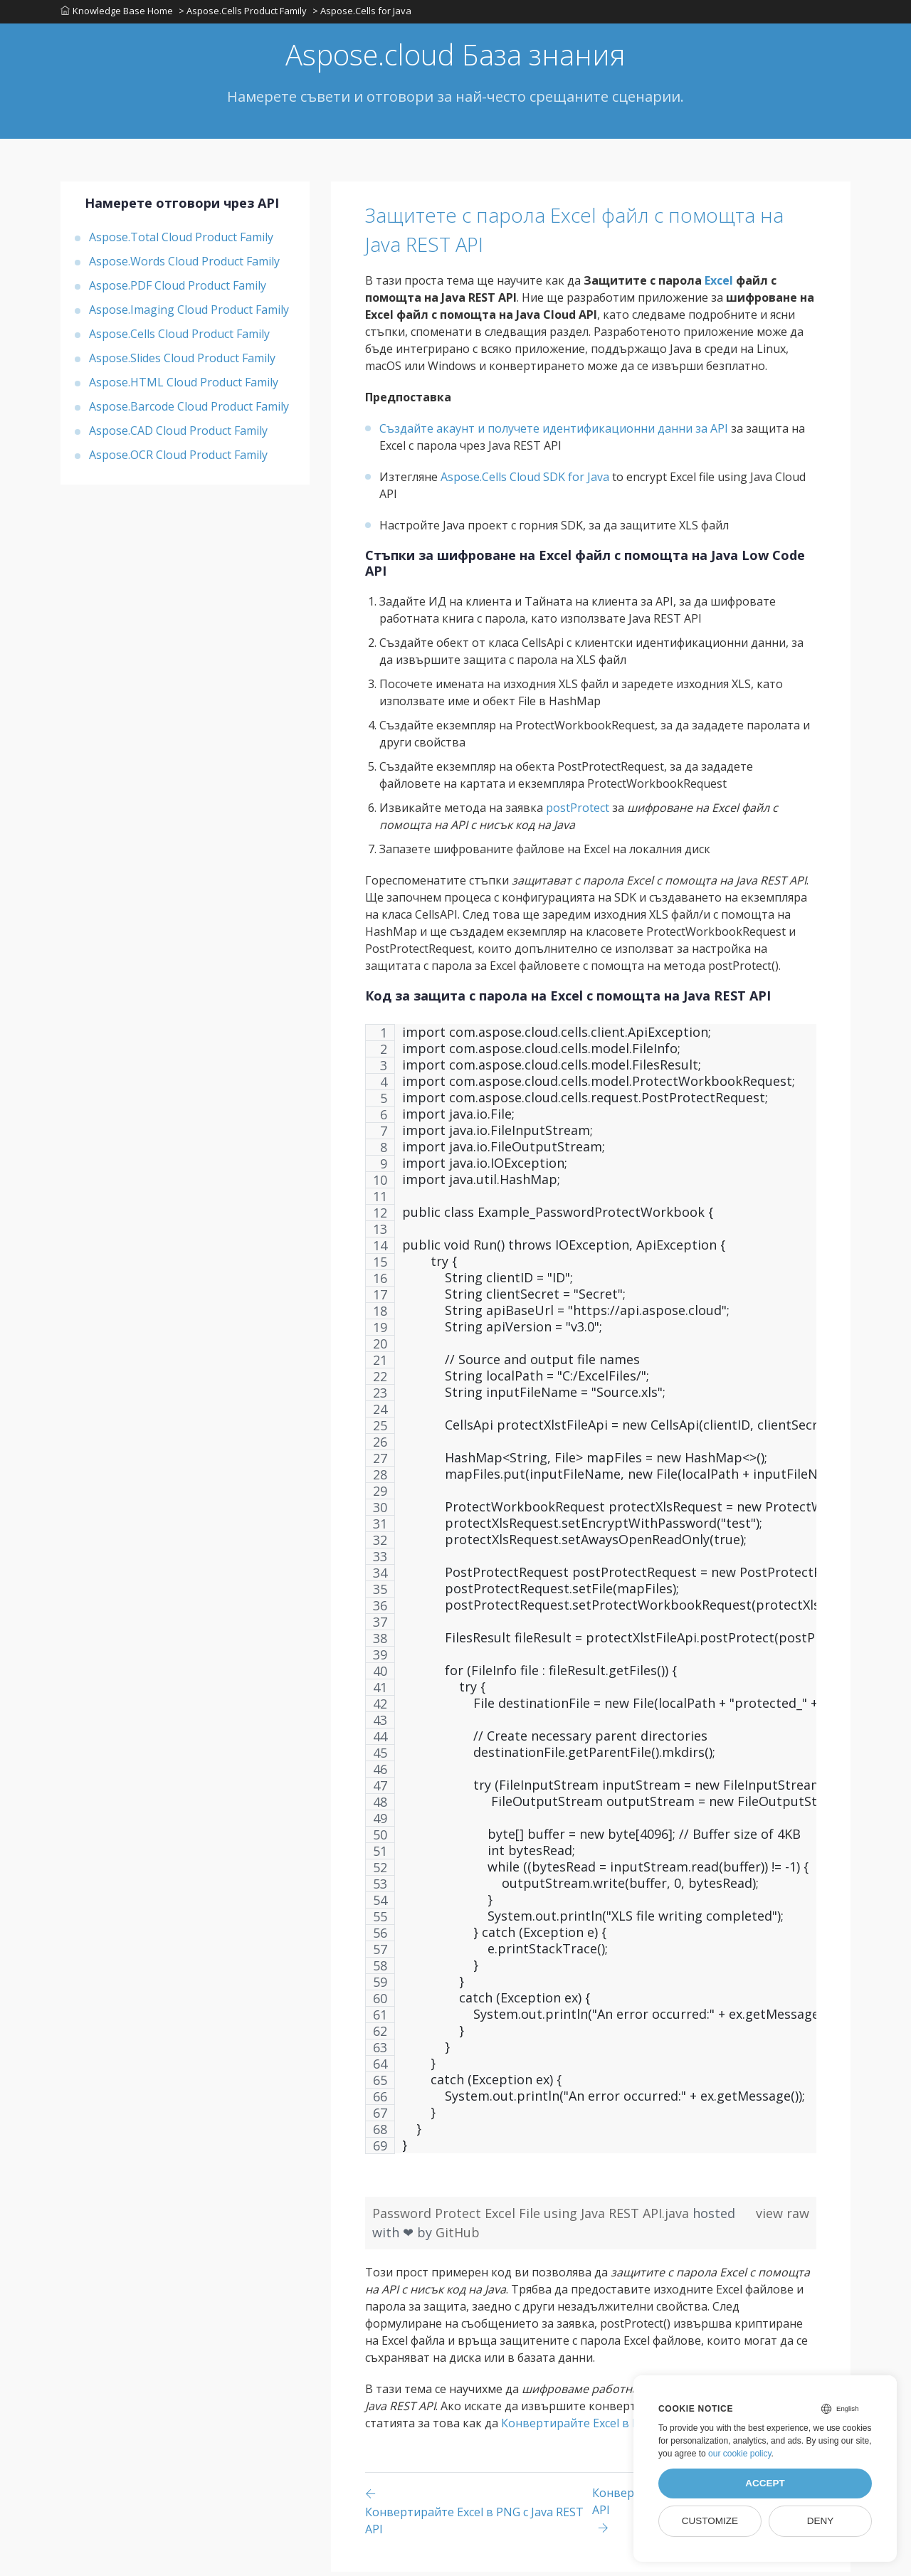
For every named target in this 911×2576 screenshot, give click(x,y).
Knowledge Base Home (116, 13)
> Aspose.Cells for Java (364, 13)
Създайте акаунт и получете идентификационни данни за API (553, 432)
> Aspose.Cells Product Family (244, 13)
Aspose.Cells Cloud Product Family (179, 338)
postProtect (577, 812)
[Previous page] (478, 2515)
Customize (710, 2521)
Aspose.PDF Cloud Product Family (177, 289)
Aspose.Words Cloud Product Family (184, 265)
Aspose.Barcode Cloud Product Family (189, 410)
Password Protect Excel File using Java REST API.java (532, 2217)
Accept (765, 2483)
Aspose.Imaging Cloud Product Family (189, 314)
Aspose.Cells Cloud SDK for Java (525, 481)
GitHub (458, 2236)
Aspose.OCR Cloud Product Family (178, 459)
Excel (719, 284)
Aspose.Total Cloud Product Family (181, 241)
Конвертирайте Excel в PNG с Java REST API (620, 2427)
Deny (820, 2521)
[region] (590, 1600)
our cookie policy (740, 2454)
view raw (782, 2217)
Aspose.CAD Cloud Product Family (178, 435)
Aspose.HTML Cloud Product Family (183, 386)
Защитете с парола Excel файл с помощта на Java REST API (548, 233)
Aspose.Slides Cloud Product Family (182, 362)
